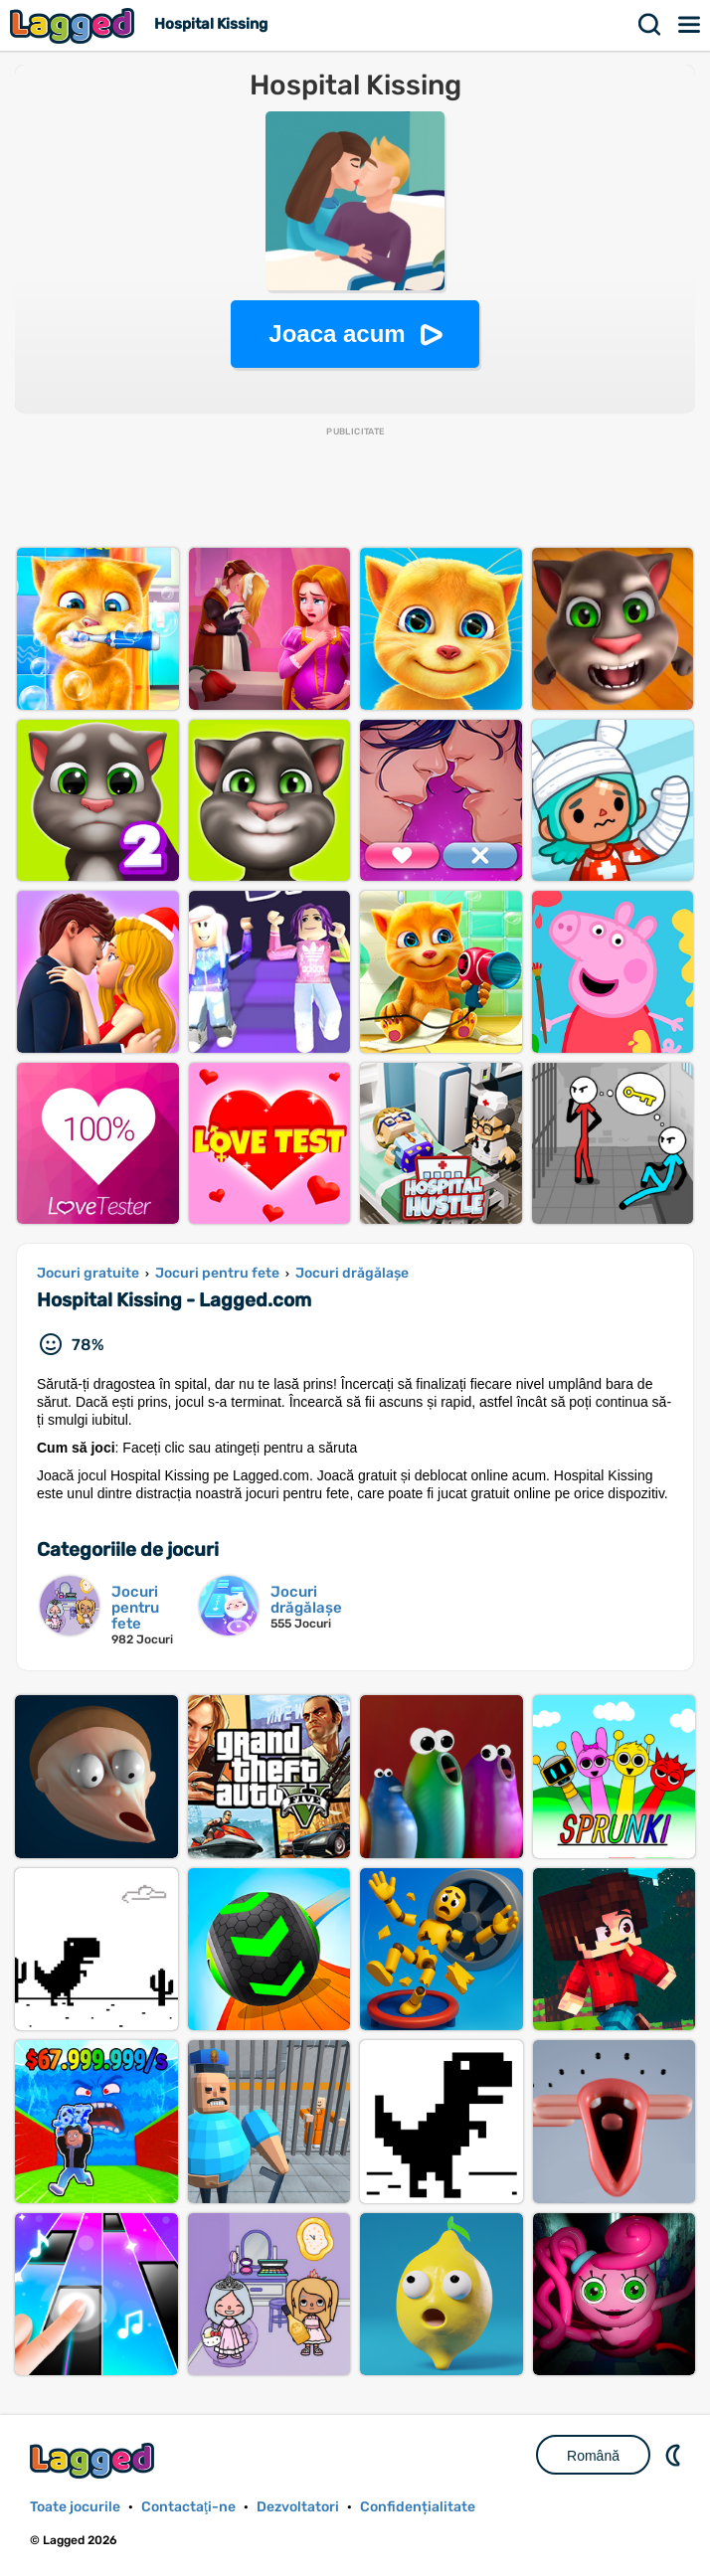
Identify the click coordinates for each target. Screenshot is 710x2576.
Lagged (74, 25)
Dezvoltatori (298, 2506)
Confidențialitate (417, 2506)
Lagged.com (94, 2460)
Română (593, 2456)
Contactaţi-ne (188, 2506)
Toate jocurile (75, 2506)
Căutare (650, 25)
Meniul (690, 25)
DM (675, 2455)
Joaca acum (336, 333)
